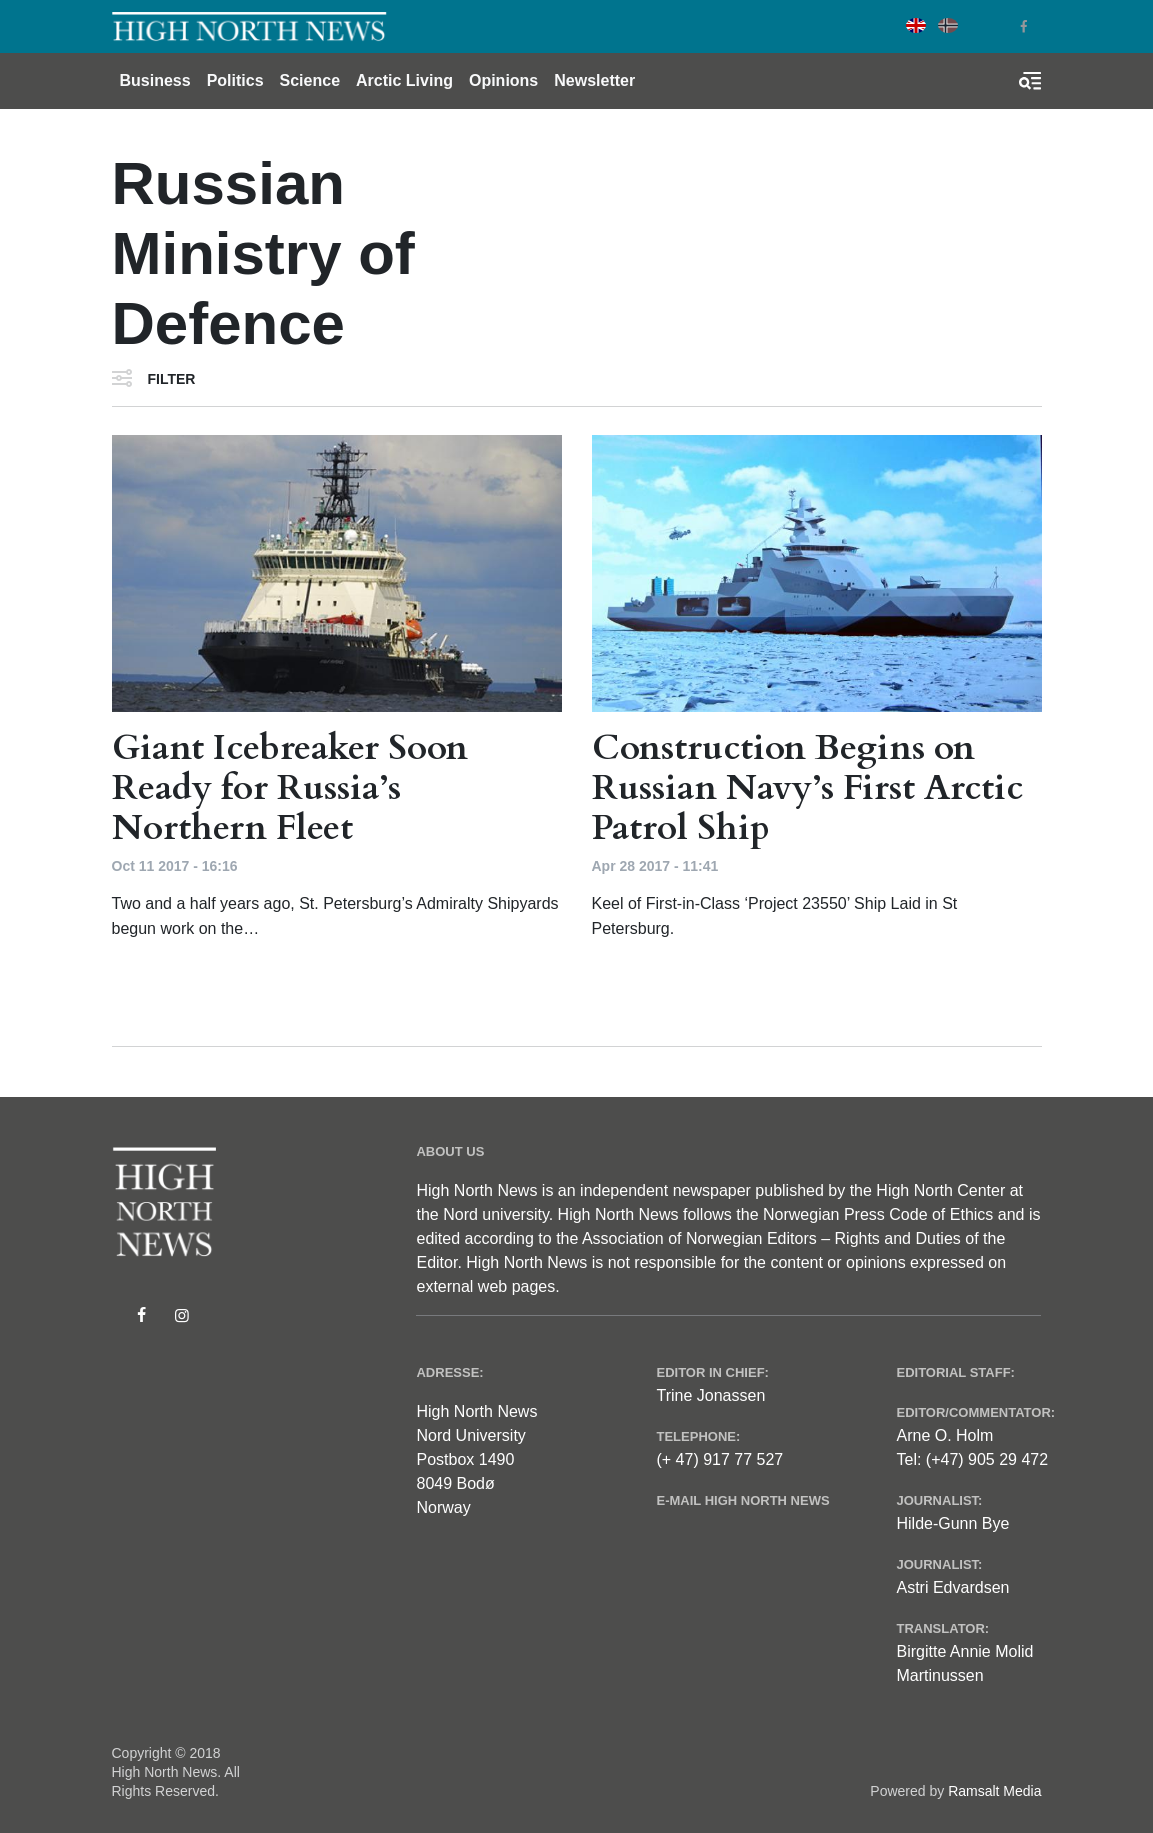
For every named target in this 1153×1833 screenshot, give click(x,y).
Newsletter (594, 80)
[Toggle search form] (1030, 81)
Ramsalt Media (994, 1791)
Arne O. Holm (944, 1435)
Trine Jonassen (710, 1395)
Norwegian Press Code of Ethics (878, 1214)
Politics (235, 80)
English (916, 25)
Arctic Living (404, 80)
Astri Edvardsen (952, 1587)
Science (310, 80)
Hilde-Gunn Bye (952, 1523)
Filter (172, 379)
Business (155, 80)
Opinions (503, 80)
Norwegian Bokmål (948, 25)
